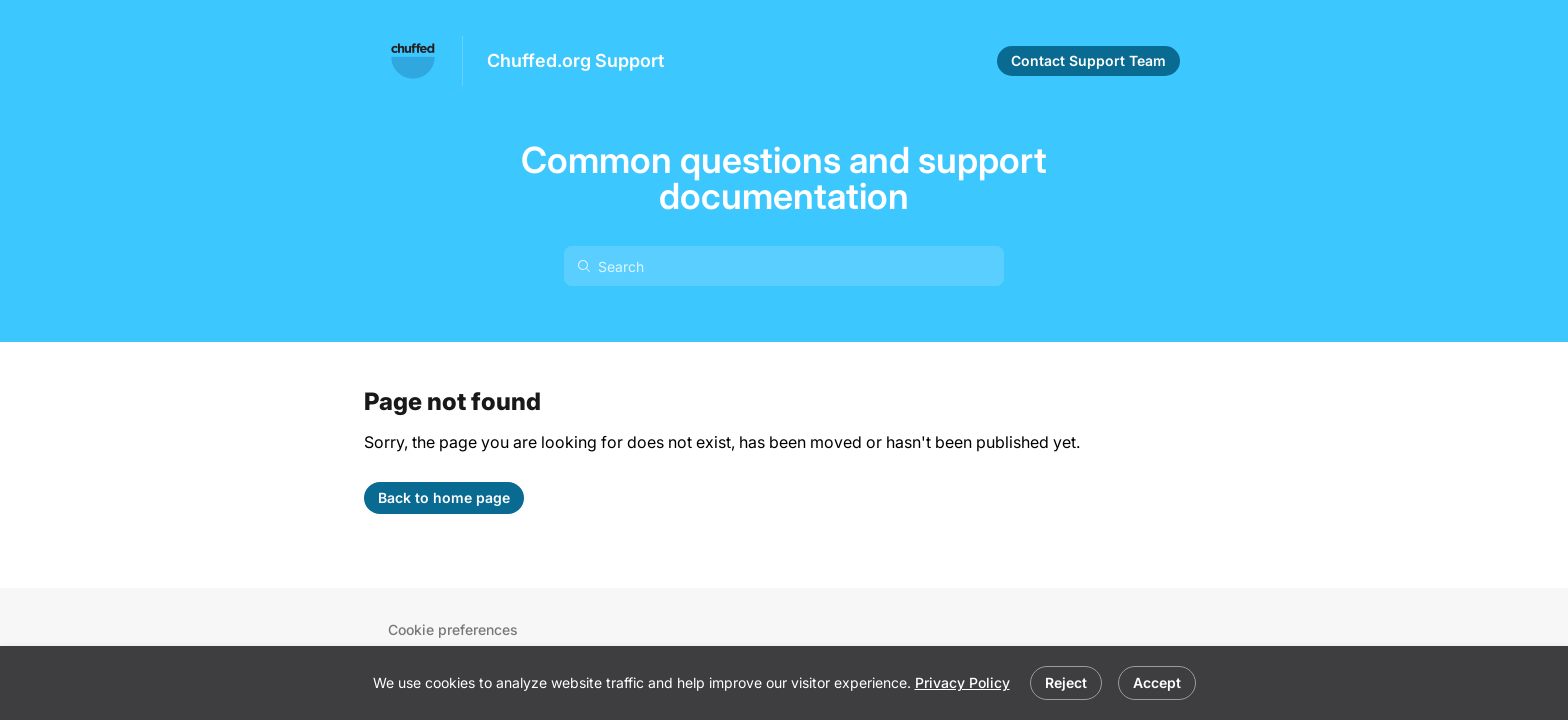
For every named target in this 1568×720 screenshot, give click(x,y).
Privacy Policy (962, 682)
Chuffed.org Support (575, 60)
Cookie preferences (453, 629)
